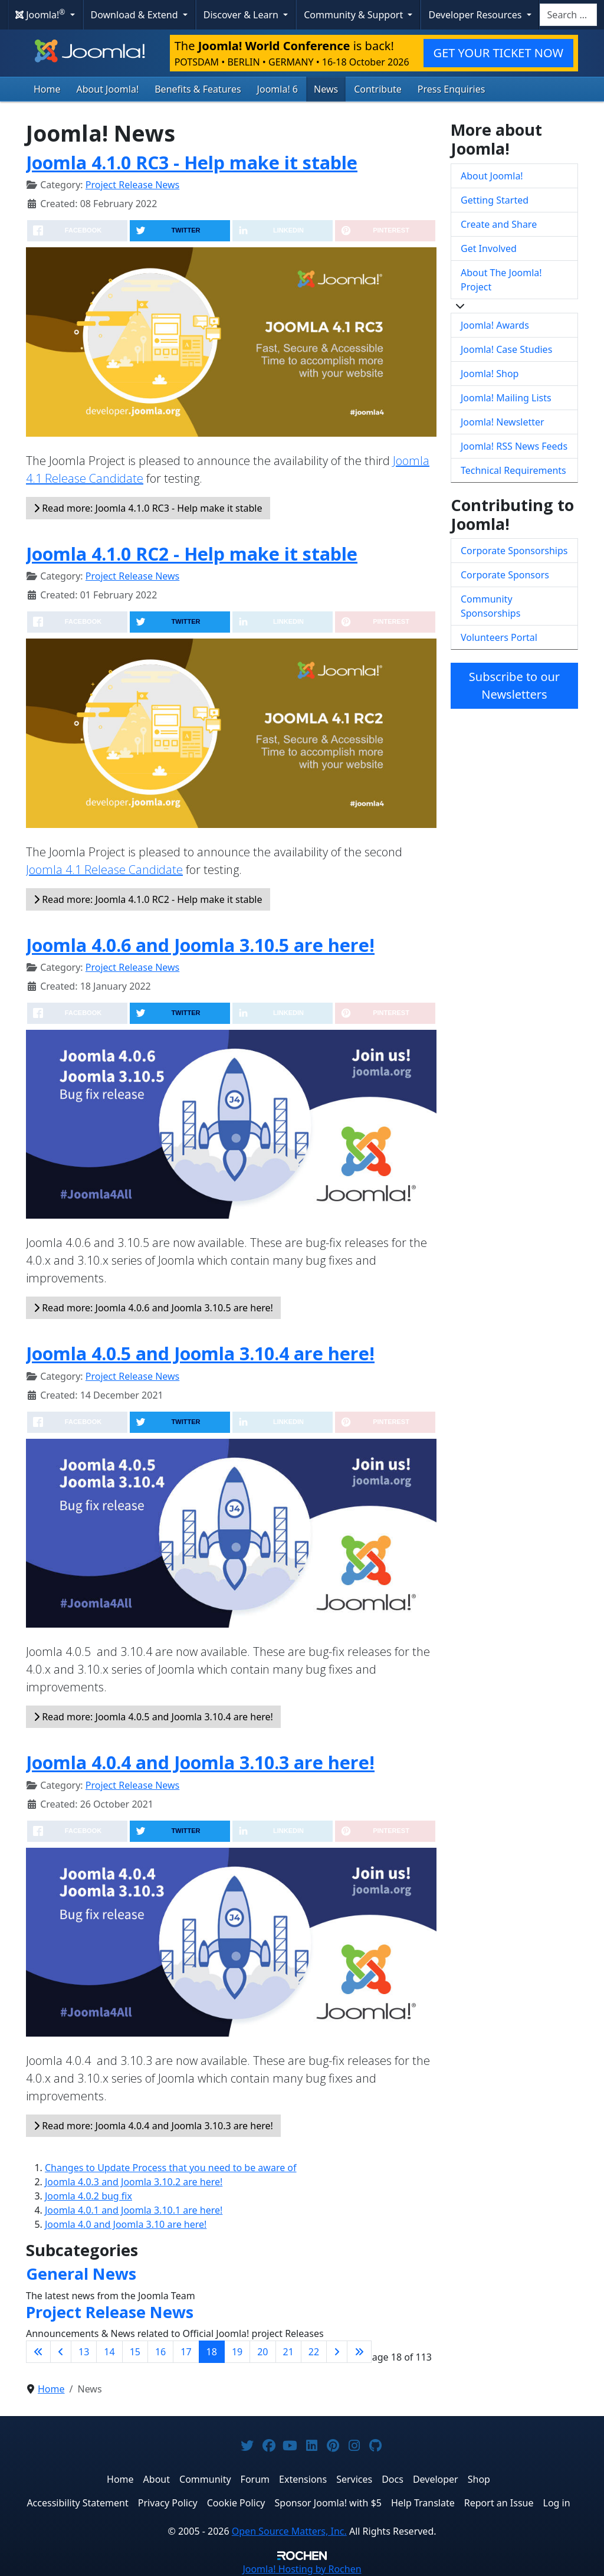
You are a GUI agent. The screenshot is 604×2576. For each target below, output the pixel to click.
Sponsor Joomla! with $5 (328, 2502)
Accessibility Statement (77, 2502)
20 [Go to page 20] (262, 2351)
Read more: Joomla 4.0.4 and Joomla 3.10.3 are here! (153, 2125)
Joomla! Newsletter (502, 421)
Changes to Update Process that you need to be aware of (171, 2167)
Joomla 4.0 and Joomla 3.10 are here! (125, 2224)
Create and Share (499, 224)
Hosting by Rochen (301, 2568)
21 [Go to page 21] (288, 2351)
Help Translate (423, 2502)
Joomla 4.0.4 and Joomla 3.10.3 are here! (200, 1762)
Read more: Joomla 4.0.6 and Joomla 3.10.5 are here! (153, 1307)
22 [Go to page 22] (313, 2351)
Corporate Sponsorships (514, 550)
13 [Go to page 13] (83, 2351)
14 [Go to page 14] (109, 2351)
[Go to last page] (359, 2352)
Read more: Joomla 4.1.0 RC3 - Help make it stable (148, 508)
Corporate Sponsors (505, 574)
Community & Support (354, 14)
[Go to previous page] (60, 2352)
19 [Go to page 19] (237, 2351)
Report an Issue (499, 2502)
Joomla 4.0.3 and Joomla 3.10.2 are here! (133, 2181)
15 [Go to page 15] (135, 2351)
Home (47, 89)
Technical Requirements (513, 470)
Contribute (378, 89)
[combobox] (568, 15)
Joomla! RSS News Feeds (514, 446)
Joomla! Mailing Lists (506, 397)
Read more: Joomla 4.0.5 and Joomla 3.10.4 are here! (153, 1716)
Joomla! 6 (277, 89)
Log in (556, 2502)
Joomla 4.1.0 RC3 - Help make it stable (191, 162)
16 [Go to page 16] (160, 2351)
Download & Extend (135, 14)
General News (81, 2273)
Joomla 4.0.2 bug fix (88, 2195)
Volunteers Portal (499, 637)
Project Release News (132, 184)
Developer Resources (476, 14)
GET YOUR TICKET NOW (498, 53)
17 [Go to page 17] (185, 2351)
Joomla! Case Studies (506, 349)
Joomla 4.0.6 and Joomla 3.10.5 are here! (200, 944)
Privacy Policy (168, 2502)
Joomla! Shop (489, 373)
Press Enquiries (451, 89)
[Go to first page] (38, 2352)
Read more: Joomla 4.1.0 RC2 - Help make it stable (148, 899)
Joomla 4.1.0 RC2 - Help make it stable (191, 553)
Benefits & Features (198, 89)
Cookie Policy (236, 2502)
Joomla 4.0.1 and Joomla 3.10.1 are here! (133, 2210)
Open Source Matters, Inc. (289, 2531)
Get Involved (489, 248)
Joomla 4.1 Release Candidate (104, 870)
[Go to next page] (336, 2352)
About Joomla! (108, 89)
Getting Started (494, 200)
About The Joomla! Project (501, 279)
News (326, 89)
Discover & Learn (242, 14)
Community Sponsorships (490, 606)
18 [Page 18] (211, 2351)
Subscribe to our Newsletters (514, 685)
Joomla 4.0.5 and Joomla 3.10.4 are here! (200, 1353)
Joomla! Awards (495, 325)
